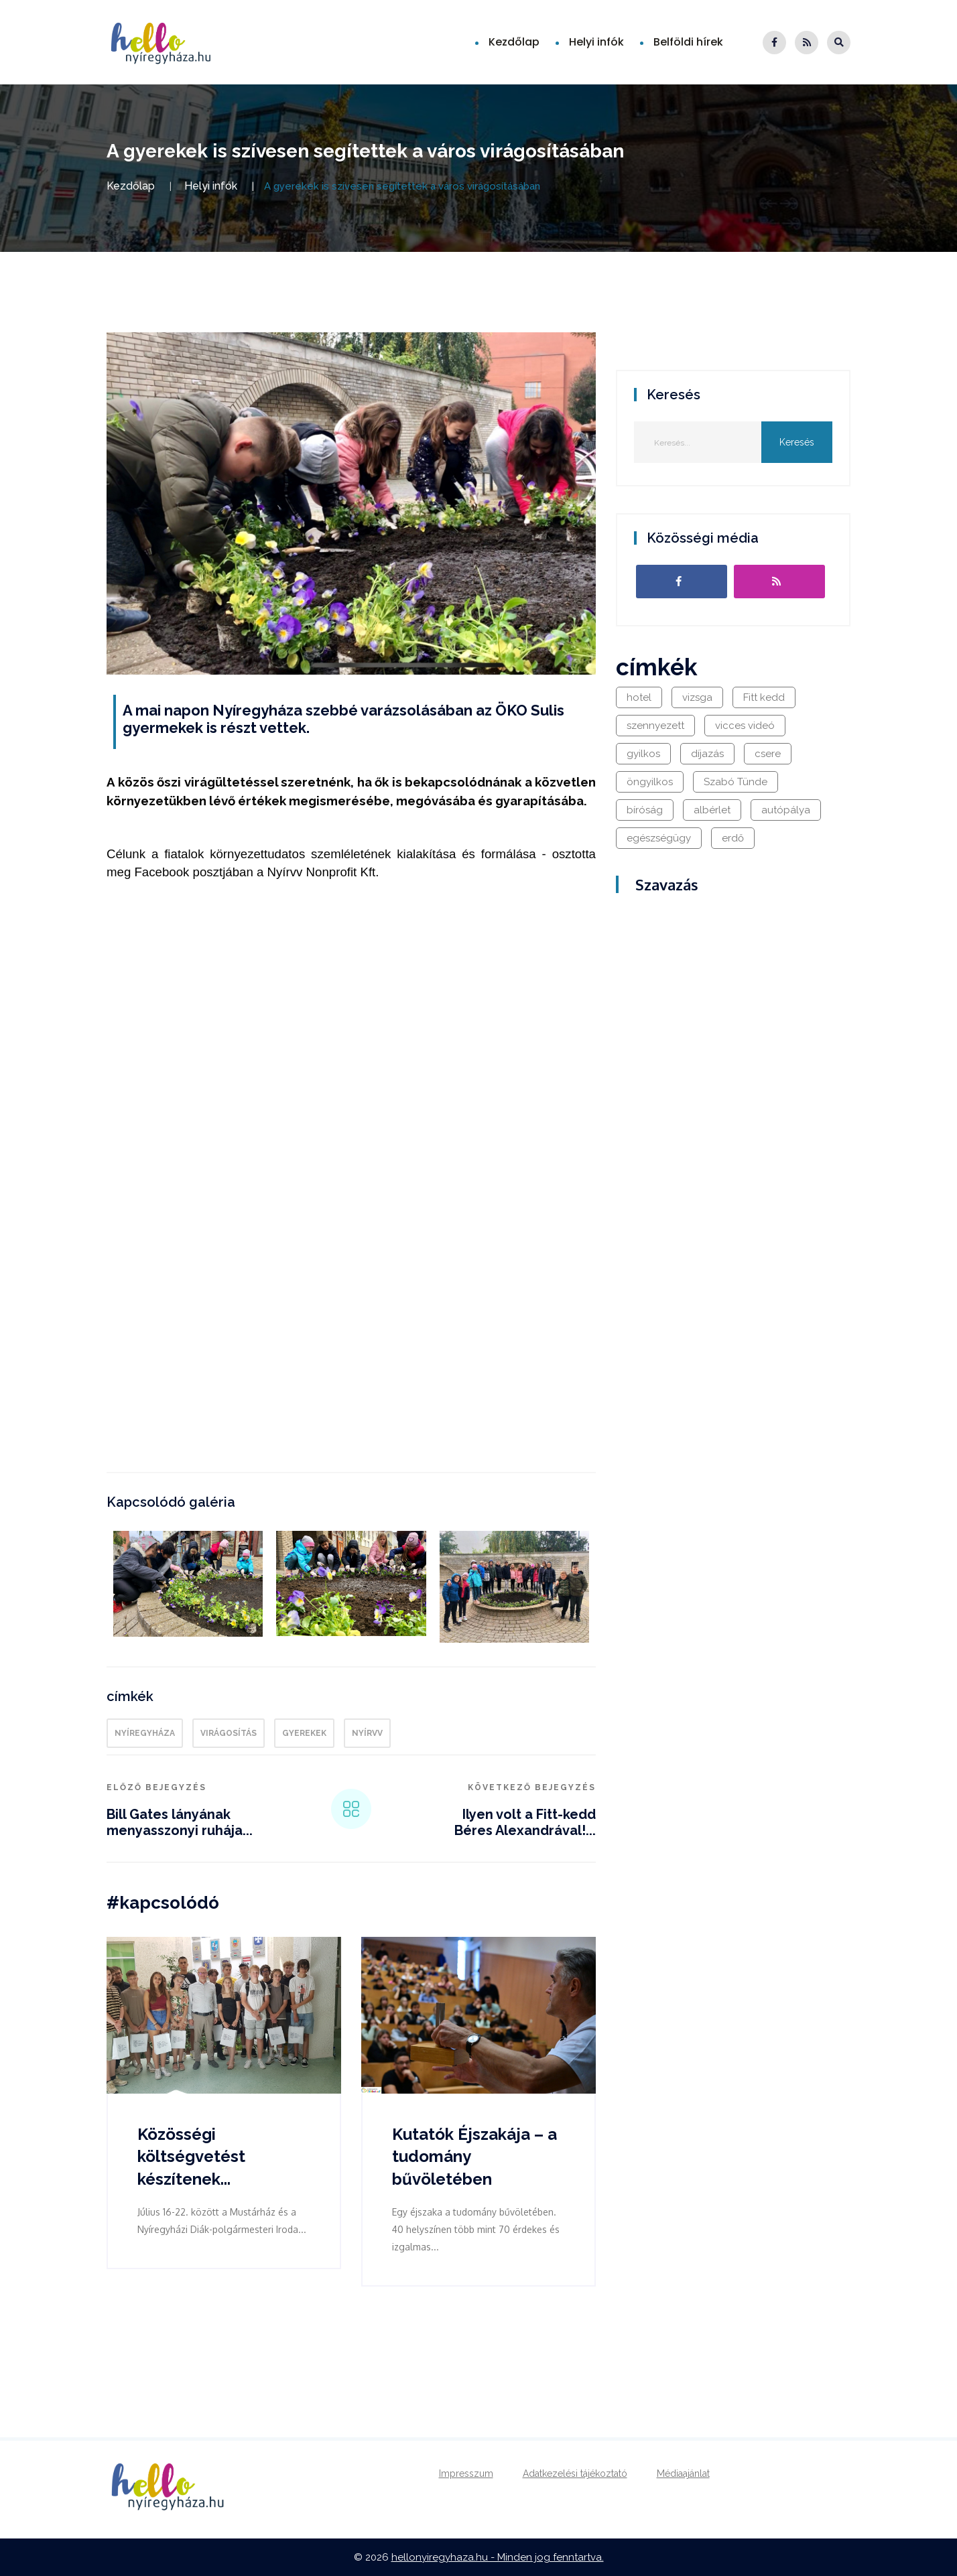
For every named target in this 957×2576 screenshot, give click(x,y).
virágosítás (228, 1733)
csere (768, 754)
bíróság (645, 810)
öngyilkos (650, 782)
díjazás (707, 754)
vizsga (697, 697)
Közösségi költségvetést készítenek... (191, 2156)
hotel (639, 697)
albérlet (712, 810)
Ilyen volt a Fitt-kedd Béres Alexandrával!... (525, 1822)
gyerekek (304, 1733)
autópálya (785, 810)
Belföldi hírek (688, 42)
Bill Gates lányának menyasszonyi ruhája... (180, 1822)
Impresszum (466, 2473)
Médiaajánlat (683, 2473)
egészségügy (659, 838)
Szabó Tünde (735, 782)
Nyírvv (367, 1733)
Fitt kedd (764, 697)
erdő (733, 838)
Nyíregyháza (145, 1733)
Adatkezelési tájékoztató (575, 2473)
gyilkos (643, 754)
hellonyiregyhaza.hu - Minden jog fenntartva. (497, 2557)
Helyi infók (596, 42)
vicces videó (745, 726)
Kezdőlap (514, 42)
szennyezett (655, 726)
